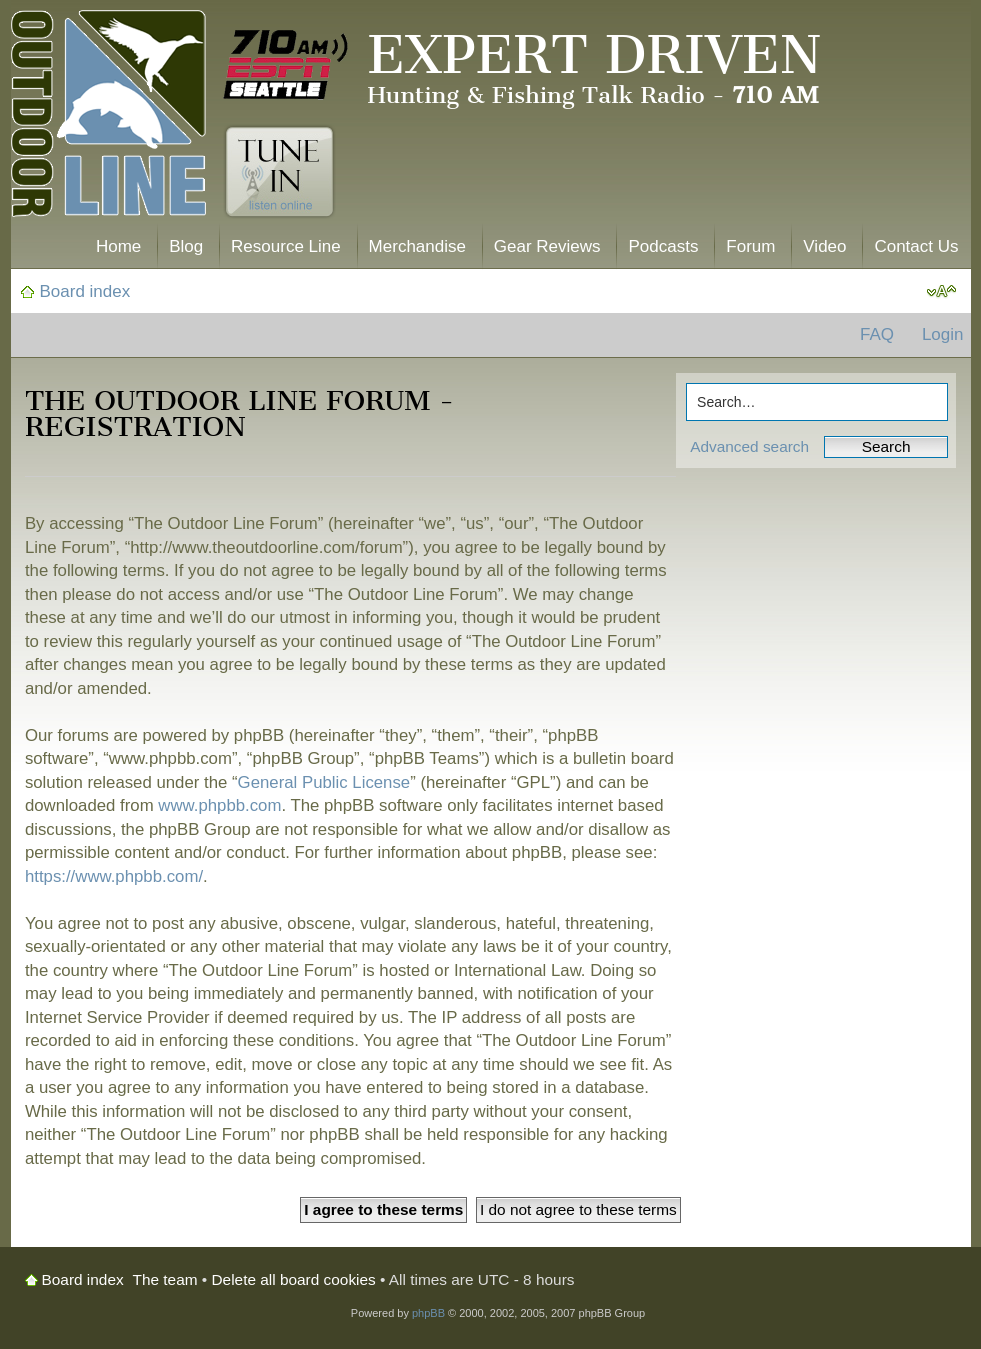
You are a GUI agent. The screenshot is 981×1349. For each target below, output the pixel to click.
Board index (85, 291)
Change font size (941, 292)
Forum (750, 246)
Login (943, 334)
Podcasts (663, 246)
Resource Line (286, 246)
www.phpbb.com (219, 805)
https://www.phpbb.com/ (114, 876)
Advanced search (749, 446)
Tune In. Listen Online (279, 172)
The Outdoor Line (108, 117)
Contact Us (916, 246)
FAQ (877, 334)
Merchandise (417, 246)
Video (824, 246)
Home (118, 246)
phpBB (428, 1313)
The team (165, 1279)
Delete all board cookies (294, 1279)
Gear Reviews (547, 246)
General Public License (324, 782)
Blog (186, 246)
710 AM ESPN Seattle (286, 65)
